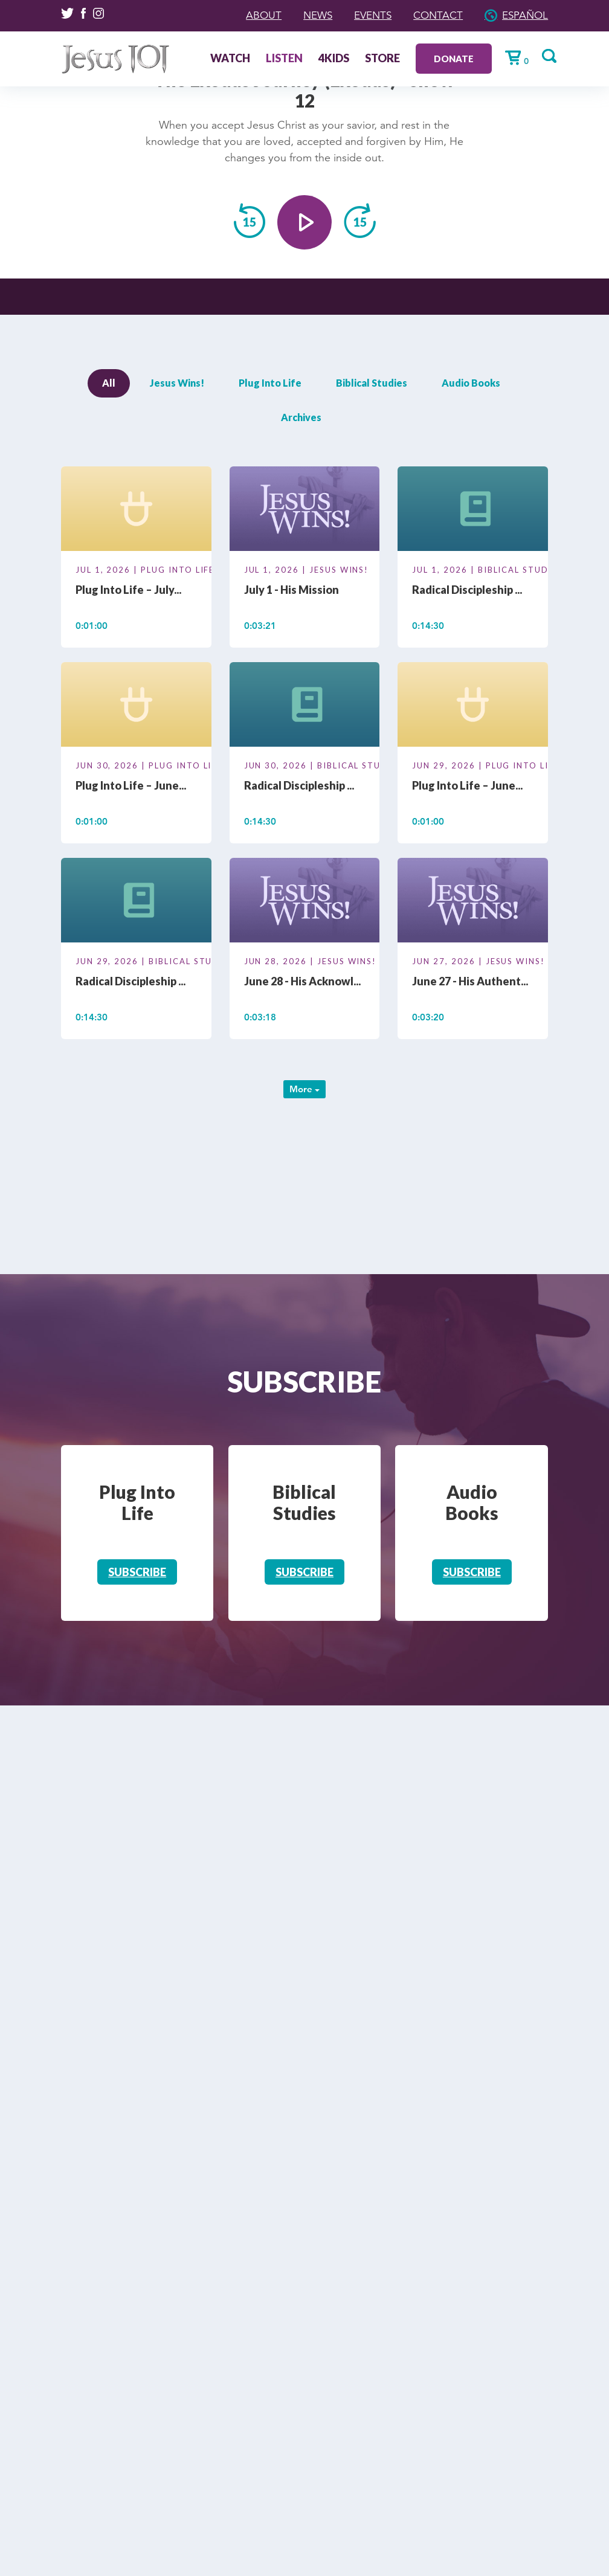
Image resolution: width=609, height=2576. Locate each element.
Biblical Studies (371, 382)
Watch (225, 58)
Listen (279, 58)
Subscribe (137, 1572)
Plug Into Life (270, 382)
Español (524, 15)
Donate (449, 58)
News (308, 15)
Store (377, 58)
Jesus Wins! (177, 382)
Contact (434, 15)
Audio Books (471, 382)
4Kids (329, 58)
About (253, 15)
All (108, 382)
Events (366, 15)
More (304, 1089)
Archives (301, 417)
